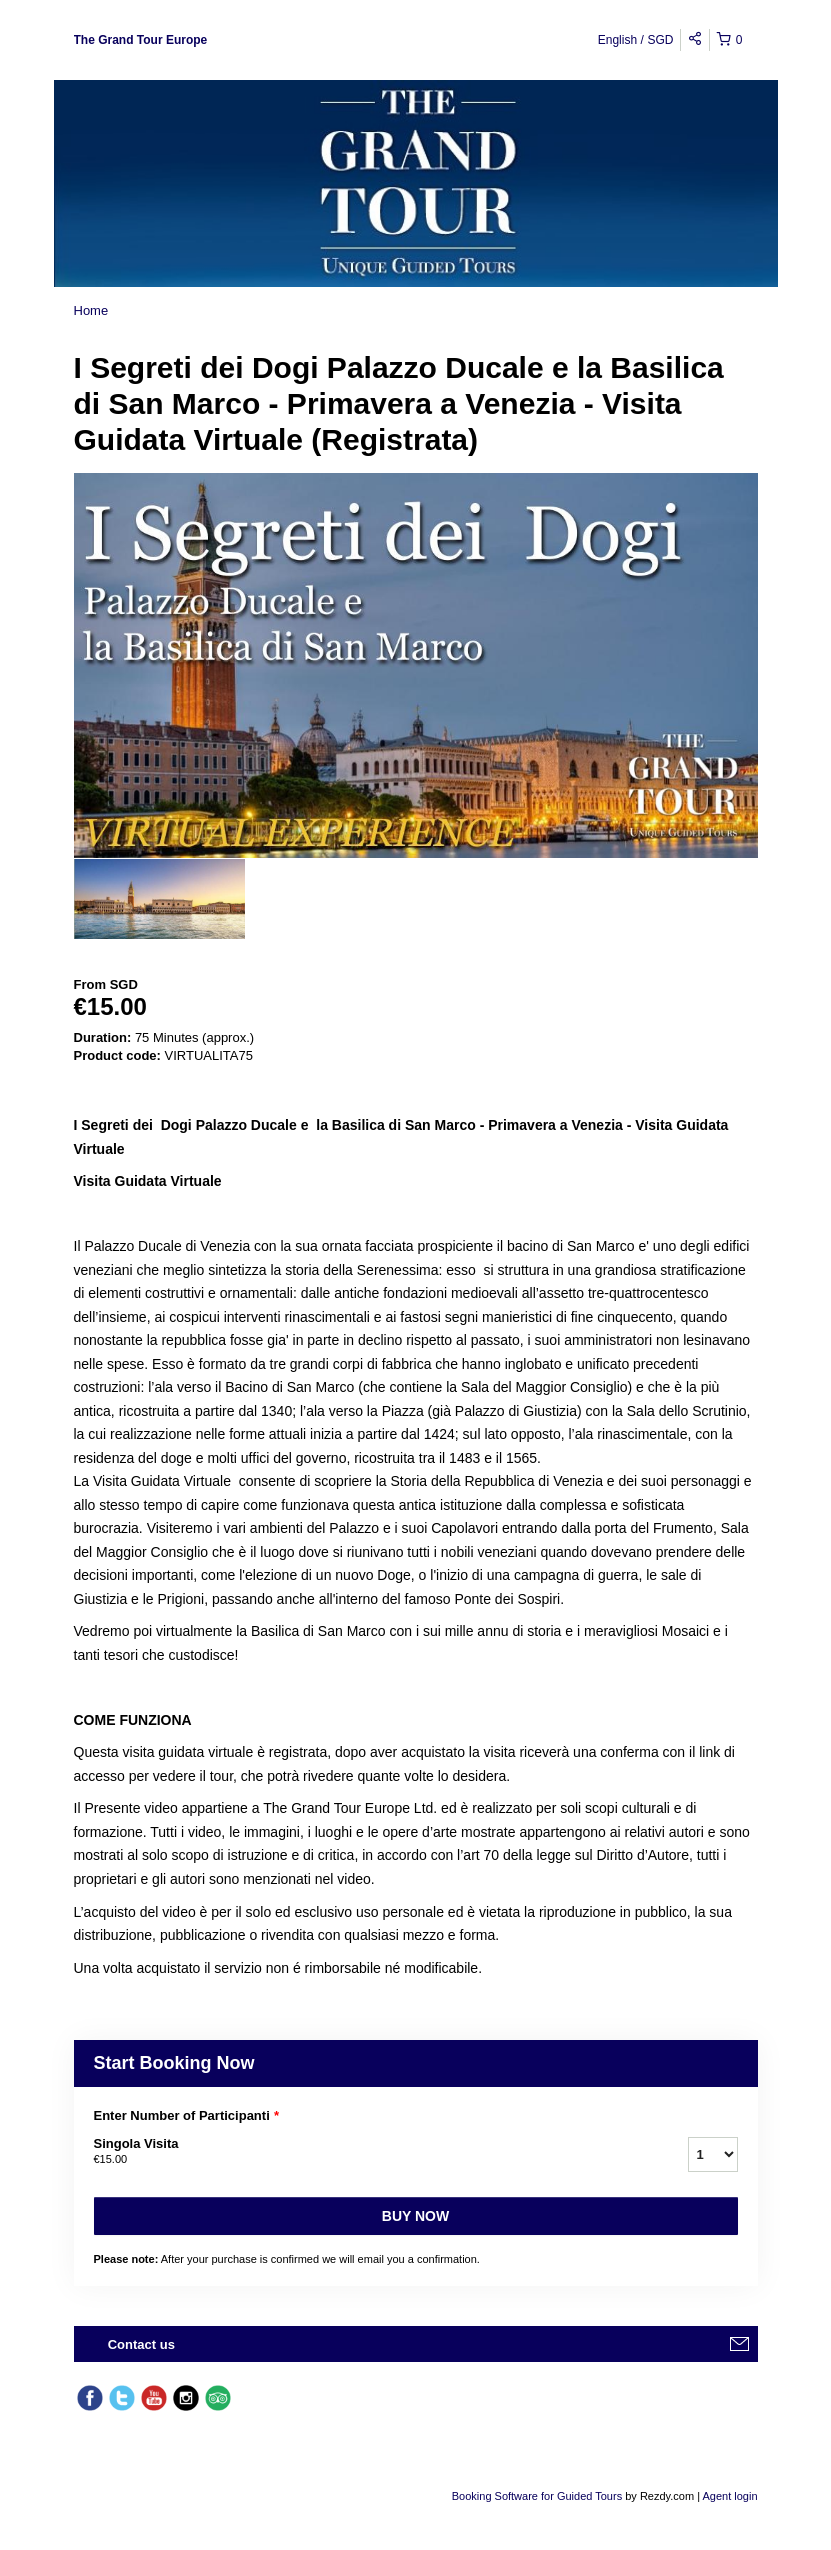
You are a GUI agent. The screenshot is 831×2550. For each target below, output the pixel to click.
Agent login (729, 2496)
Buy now (415, 2216)
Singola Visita (366, 2152)
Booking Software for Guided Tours (538, 2496)
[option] (159, 899)
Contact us (141, 2344)
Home (91, 310)
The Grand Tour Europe (141, 40)
